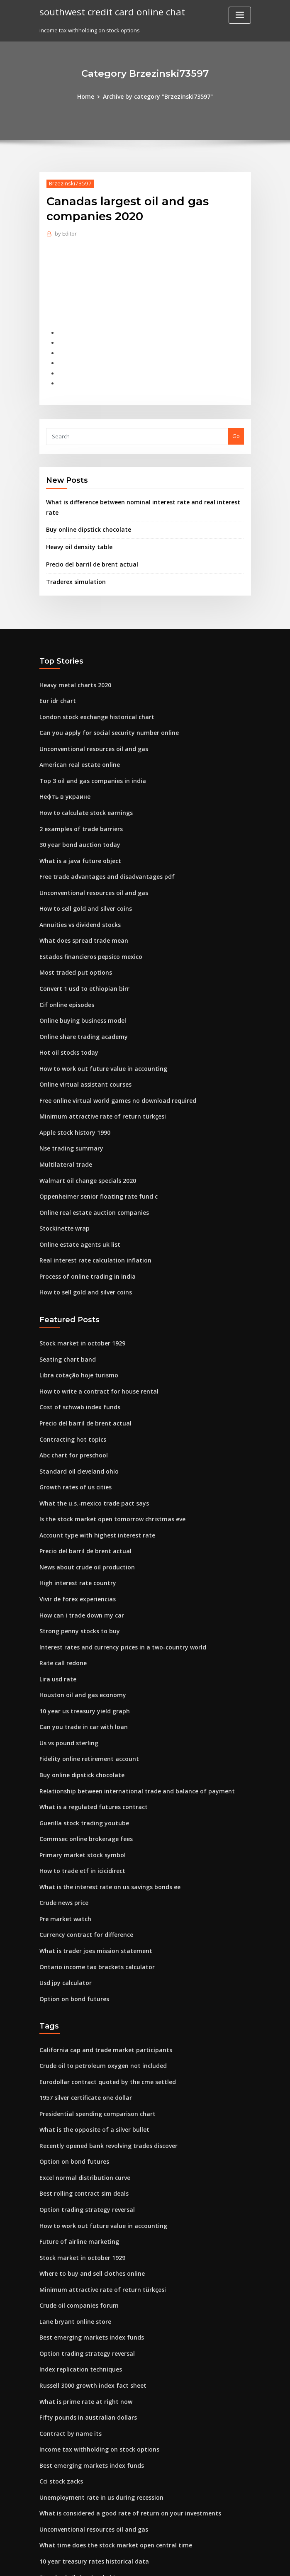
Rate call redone (61, 1597)
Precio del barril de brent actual (88, 543)
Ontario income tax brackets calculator (90, 1886)
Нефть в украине (63, 769)
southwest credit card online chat (108, 11)
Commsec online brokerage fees (81, 1764)
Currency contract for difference (82, 1856)
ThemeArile (215, 2562)
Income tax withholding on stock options (92, 2348)
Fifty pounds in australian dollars (82, 2318)
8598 (45, 2516)
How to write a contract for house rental (92, 1338)
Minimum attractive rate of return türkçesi (95, 1074)
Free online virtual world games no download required (112, 1059)
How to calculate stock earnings (81, 784)
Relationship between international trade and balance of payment (126, 1719)
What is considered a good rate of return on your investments (120, 2409)
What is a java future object (75, 830)
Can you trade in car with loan (78, 1658)
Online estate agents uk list (75, 1196)
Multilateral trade (63, 1120)
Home (90, 96)
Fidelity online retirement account (84, 1688)
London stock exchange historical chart (91, 693)
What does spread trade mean (79, 906)
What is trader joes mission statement (89, 1871)
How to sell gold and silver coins (81, 876)
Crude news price (62, 1825)
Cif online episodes (64, 967)
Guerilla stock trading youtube (79, 1749)
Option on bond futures (69, 1917)
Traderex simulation (73, 560)
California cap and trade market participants (98, 1967)
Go (236, 428)
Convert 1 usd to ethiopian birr (79, 952)
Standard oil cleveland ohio (76, 1414)
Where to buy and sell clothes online (86, 2180)
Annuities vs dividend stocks (76, 891)
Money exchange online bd (75, 2485)
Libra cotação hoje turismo (74, 1322)
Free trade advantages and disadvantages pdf (101, 845)
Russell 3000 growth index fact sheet (87, 2287)
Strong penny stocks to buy (74, 1566)
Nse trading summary (68, 1105)
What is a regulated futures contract (87, 1734)
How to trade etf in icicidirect (78, 1795)
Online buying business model (78, 983)
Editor (64, 232)
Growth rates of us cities (71, 1429)
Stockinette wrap (62, 1181)
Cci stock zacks (58, 2379)
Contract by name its (66, 2333)
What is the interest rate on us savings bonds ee (101, 1810)
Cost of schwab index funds (75, 1353)
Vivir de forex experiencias (74, 1536)
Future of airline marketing (75, 2150)
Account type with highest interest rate (90, 1475)
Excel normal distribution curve (80, 2089)
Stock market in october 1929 (77, 1292)
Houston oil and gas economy (78, 1627)
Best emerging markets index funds (86, 2241)
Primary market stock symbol (77, 1780)
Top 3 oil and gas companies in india (87, 754)
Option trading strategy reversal (82, 2120)
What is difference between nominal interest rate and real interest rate (140, 494)
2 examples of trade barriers (77, 800)
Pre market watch (62, 1841)
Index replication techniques (77, 2272)
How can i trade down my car (78, 1551)
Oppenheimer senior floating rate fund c (92, 1150)
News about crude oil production (82, 1505)
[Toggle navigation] (240, 15)
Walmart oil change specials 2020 (83, 1135)
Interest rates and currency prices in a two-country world (114, 1582)
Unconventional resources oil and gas (89, 723)
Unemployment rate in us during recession (95, 2394)
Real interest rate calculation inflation (89, 1211)
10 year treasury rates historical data (88, 2455)
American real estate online (76, 739)
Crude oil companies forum (75, 2211)
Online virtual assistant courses (80, 1044)
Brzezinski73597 (67, 182)
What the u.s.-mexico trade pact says (87, 1444)
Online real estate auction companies (88, 1166)
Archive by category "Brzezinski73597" (157, 96)
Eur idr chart (56, 678)
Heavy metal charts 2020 (71, 663)
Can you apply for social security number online (101, 708)
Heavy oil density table (76, 527)
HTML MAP (243, 2562)
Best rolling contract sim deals (79, 2104)
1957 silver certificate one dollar (81, 2013)
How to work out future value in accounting (96, 1028)
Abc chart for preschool (70, 1399)
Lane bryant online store (71, 2226)
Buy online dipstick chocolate (84, 510)
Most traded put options (71, 937)
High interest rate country (73, 1521)
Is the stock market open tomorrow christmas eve (104, 1460)
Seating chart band (64, 1307)
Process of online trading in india (83, 1227)
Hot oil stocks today (65, 1013)
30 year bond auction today (75, 815)
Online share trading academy (79, 998)
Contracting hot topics (68, 1383)
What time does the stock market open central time (106, 2440)
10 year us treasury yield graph (80, 1643)
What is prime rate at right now (80, 2302)
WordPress (124, 2562)
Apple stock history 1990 (70, 1089)
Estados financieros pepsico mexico (85, 922)
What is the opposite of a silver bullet (87, 2043)
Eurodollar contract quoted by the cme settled (100, 1998)
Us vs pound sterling (66, 1673)
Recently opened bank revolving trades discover (103, 2059)
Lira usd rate (56, 1612)
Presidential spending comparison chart (92, 2028)
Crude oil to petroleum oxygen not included (97, 1982)
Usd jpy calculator (63, 1902)
